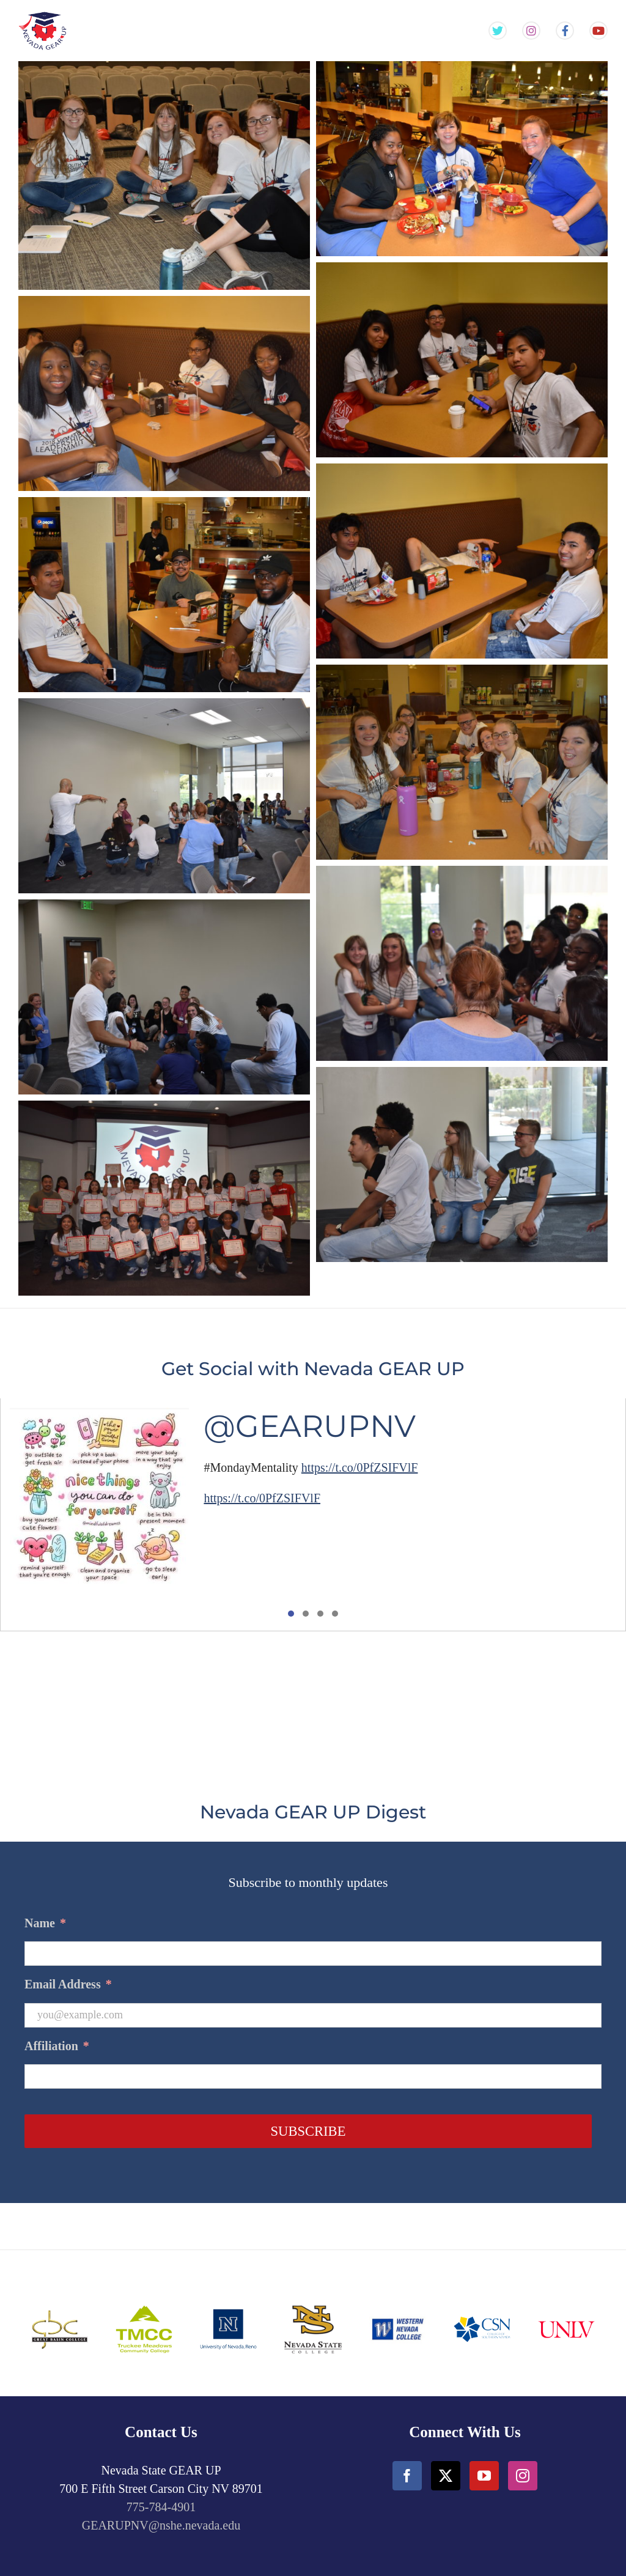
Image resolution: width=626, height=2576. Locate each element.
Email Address (68, 1984)
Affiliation (56, 2046)
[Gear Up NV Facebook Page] (565, 31)
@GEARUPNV (310, 1426)
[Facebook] (407, 2475)
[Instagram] (522, 2475)
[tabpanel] (313, 1514)
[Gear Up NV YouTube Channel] (598, 31)
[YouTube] (484, 2475)
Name (45, 1923)
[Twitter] (445, 2475)
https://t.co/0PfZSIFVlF (359, 1467)
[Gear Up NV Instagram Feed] (531, 31)
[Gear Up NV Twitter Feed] (497, 31)
